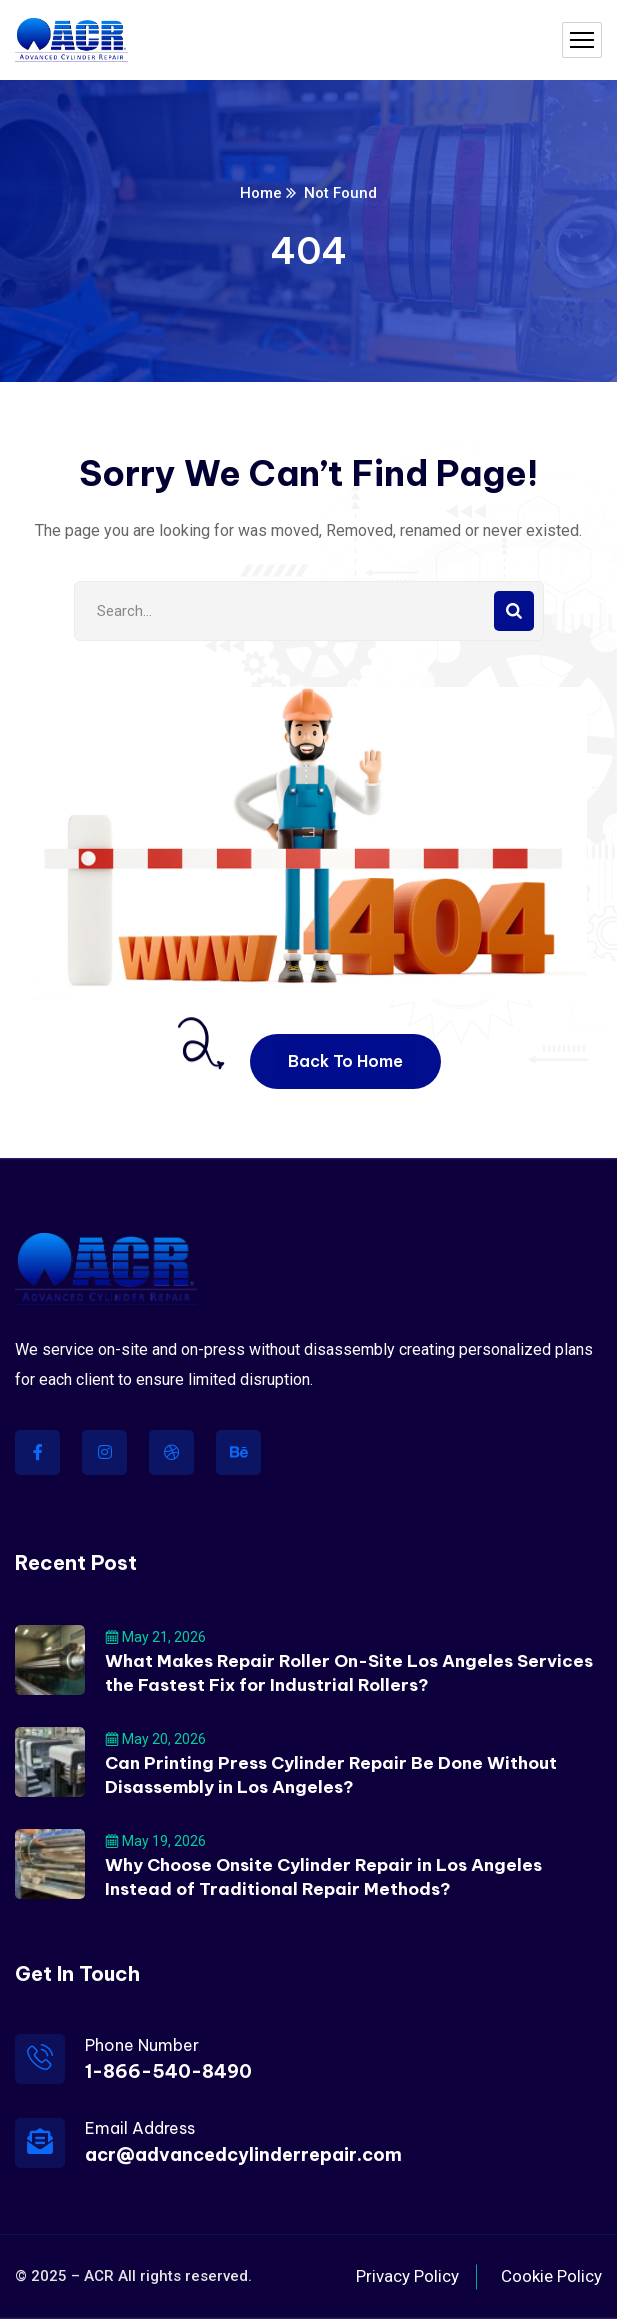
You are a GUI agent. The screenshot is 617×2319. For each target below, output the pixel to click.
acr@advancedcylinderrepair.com (243, 2154)
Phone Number (142, 2045)
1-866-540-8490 (168, 2071)
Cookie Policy (551, 2276)
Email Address (140, 2128)
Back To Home (345, 1061)
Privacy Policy (407, 2276)
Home (261, 193)
